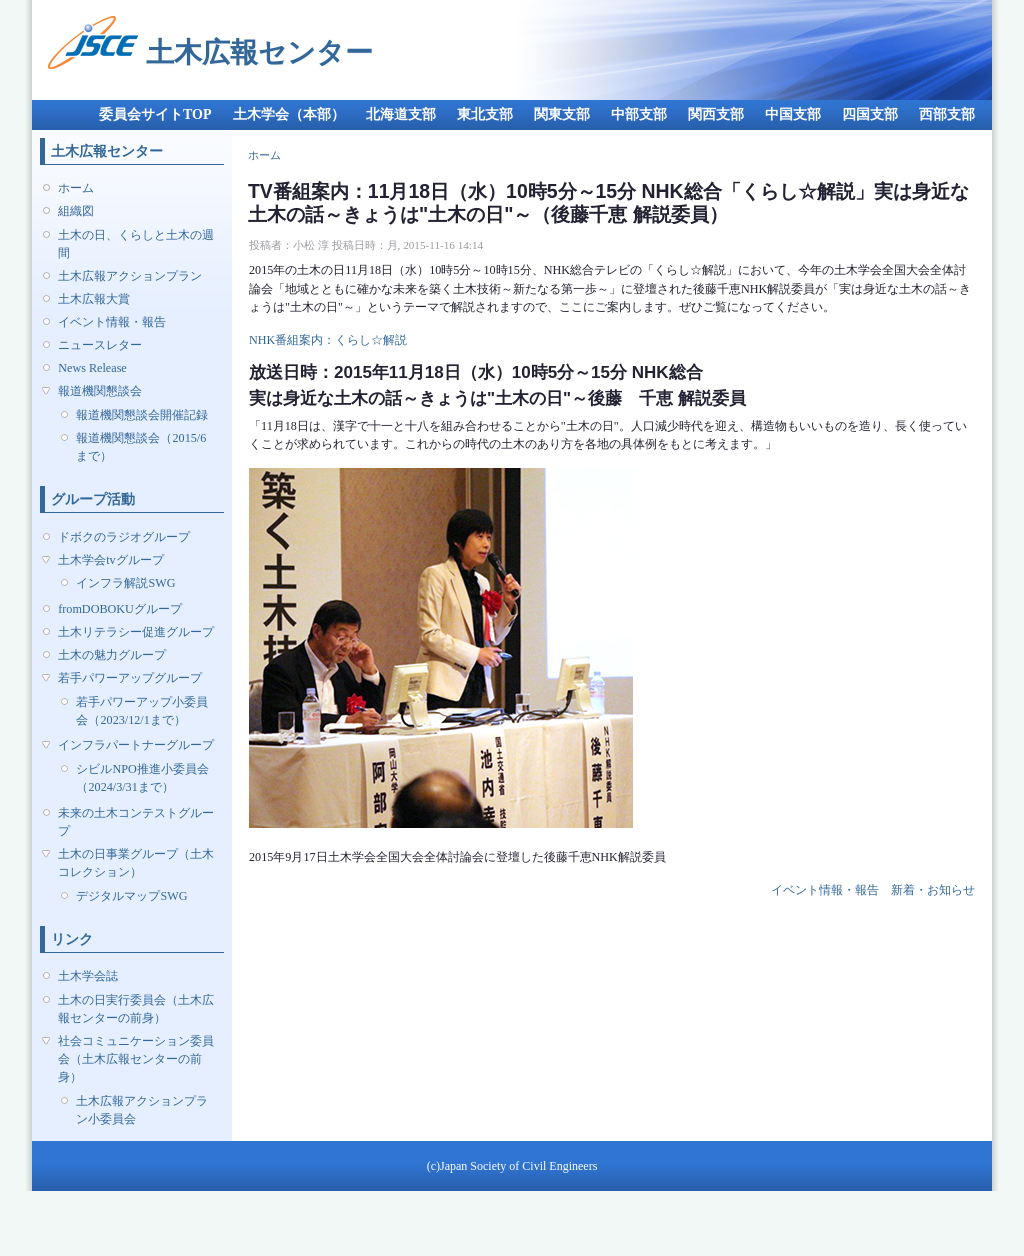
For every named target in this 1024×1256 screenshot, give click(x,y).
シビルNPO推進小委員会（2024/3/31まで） (142, 778)
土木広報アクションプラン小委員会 (142, 1110)
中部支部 (639, 114)
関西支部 (716, 114)
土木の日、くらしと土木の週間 (136, 244)
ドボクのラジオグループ (124, 537)
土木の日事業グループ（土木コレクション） (136, 863)
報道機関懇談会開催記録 (142, 415)
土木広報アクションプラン (130, 276)
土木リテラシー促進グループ (136, 632)
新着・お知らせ (933, 890)
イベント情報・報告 (112, 322)
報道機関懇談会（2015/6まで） (141, 447)
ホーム (76, 188)
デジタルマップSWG (131, 896)
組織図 (76, 211)
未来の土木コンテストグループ (136, 822)
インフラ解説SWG (125, 583)
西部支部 (947, 114)
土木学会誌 (88, 976)
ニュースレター (100, 345)
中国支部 (793, 114)
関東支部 (562, 114)
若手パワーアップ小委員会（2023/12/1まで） (142, 711)
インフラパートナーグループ (136, 745)
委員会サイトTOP (155, 114)
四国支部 (870, 114)
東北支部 (485, 114)
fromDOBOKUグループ (120, 609)
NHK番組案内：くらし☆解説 (328, 340)
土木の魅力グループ (112, 655)
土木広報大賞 (94, 299)
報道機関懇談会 (100, 391)
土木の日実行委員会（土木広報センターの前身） (136, 1009)
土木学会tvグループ (110, 560)
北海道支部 (401, 114)
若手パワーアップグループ (130, 678)
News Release (92, 368)
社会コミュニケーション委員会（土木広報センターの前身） (136, 1059)
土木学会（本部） (289, 114)
